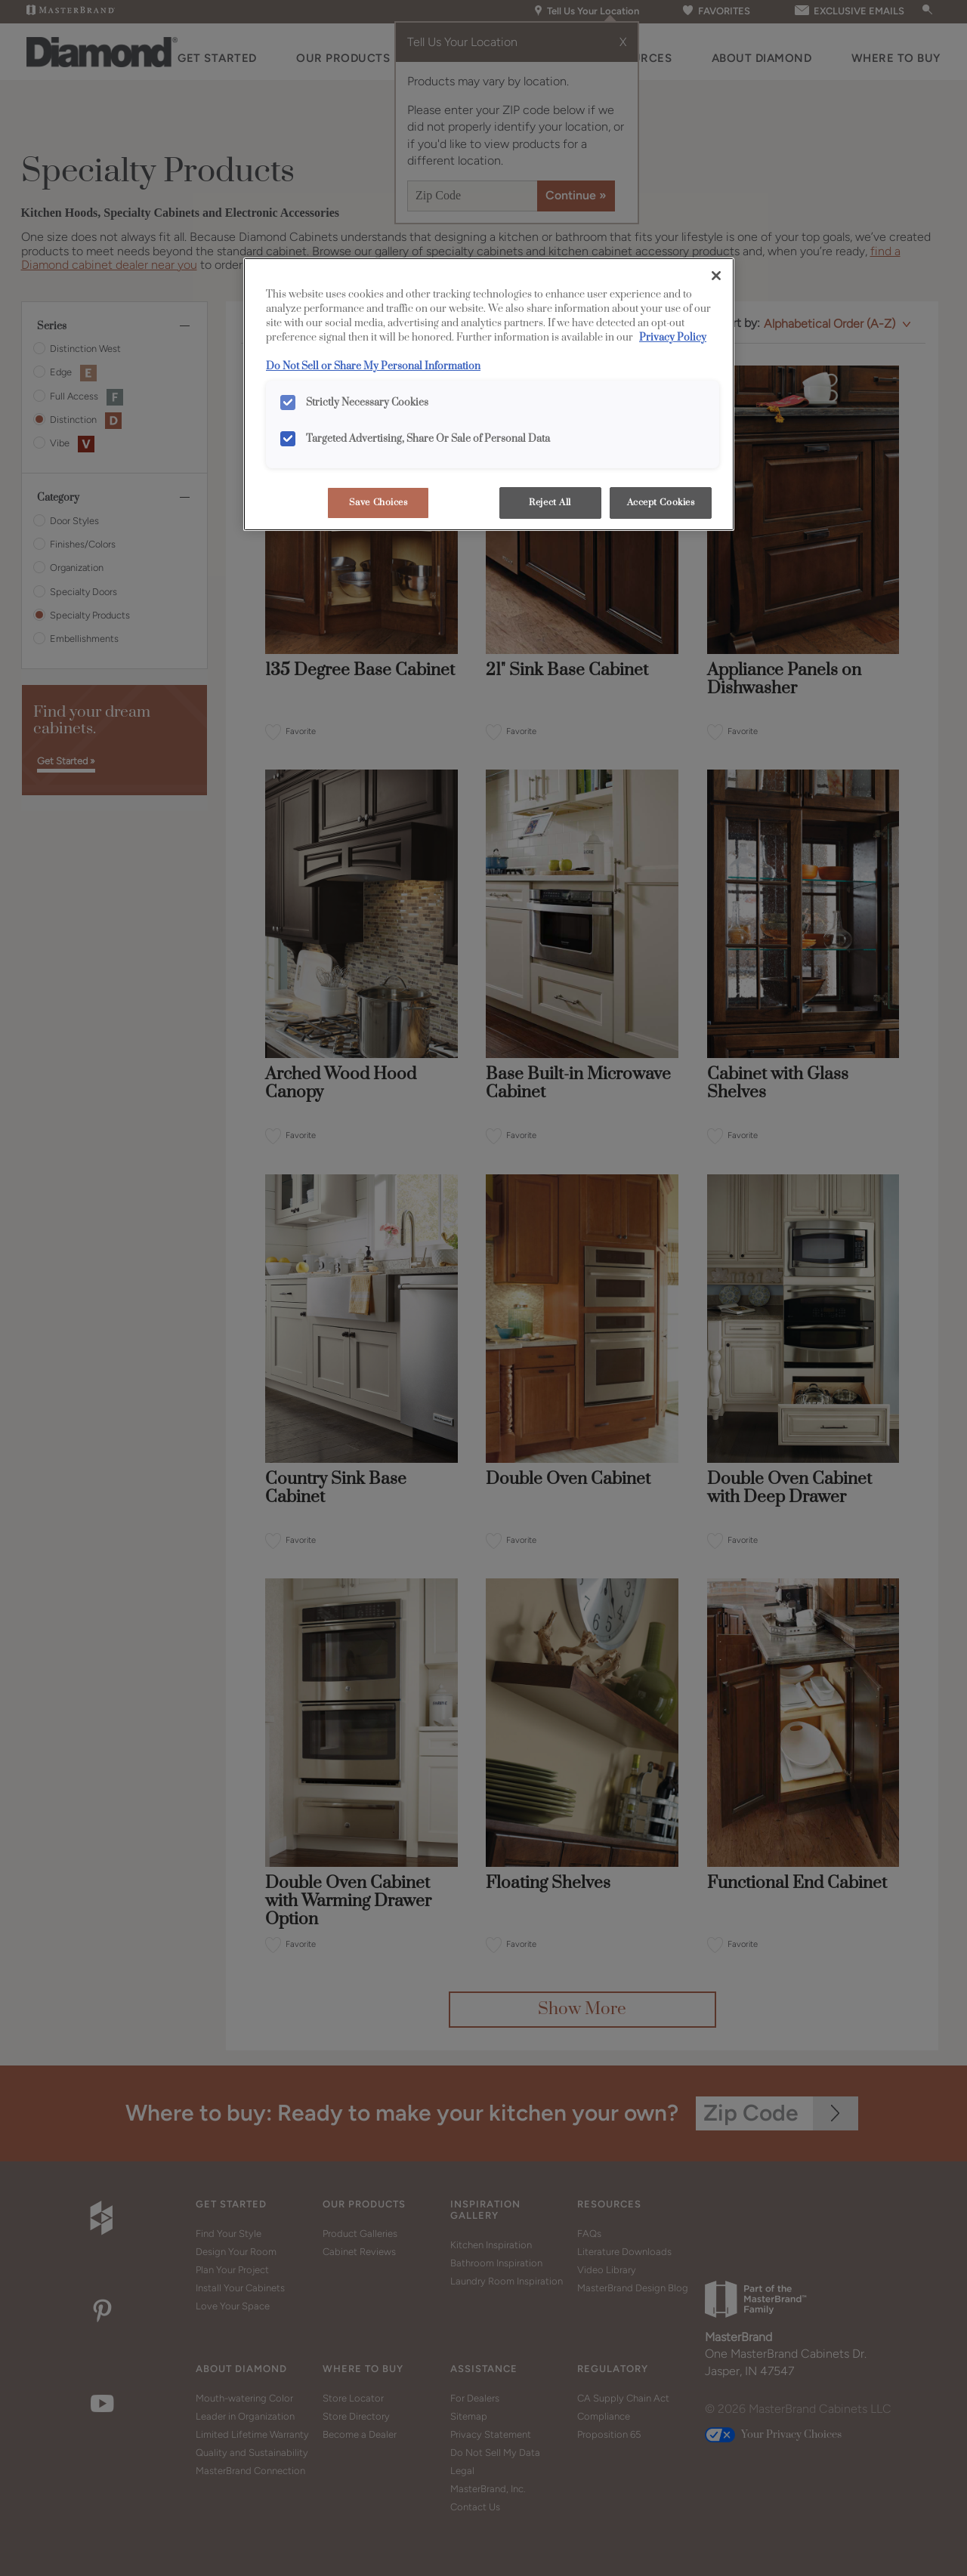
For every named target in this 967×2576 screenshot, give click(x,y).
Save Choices (378, 502)
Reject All (550, 502)
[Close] (716, 275)
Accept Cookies (661, 502)
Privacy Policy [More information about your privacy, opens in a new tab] (672, 337)
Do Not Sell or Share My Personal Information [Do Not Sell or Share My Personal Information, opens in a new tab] (373, 366)
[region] (488, 394)
